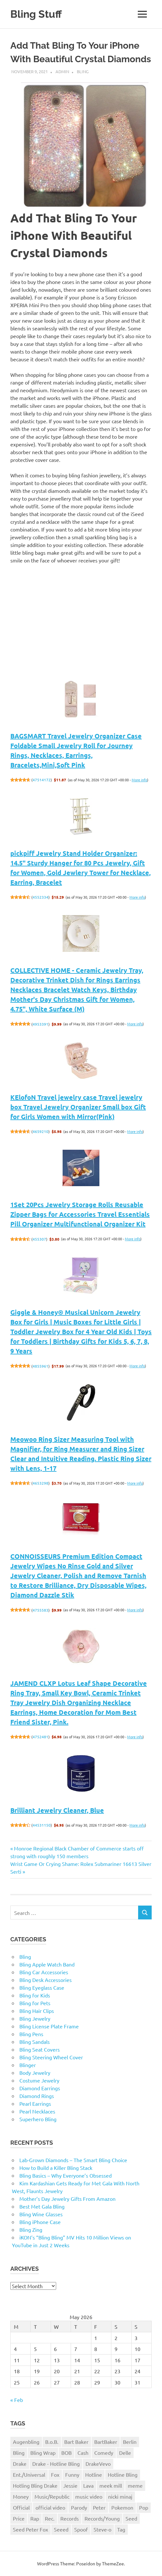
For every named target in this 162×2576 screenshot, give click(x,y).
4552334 (40, 897)
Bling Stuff (36, 14)
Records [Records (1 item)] (69, 2518)
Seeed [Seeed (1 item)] (61, 2529)
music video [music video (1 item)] (88, 2496)
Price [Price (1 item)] (19, 2518)
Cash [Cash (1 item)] (82, 2452)
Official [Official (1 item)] (21, 2507)
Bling (83, 71)
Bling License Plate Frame (49, 2026)
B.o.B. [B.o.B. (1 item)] (51, 2441)
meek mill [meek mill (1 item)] (110, 2485)
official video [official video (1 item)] (50, 2507)
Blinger (27, 2065)
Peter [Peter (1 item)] (99, 2507)
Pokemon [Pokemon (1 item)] (122, 2507)
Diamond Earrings (39, 2088)
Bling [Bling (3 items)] (19, 2452)
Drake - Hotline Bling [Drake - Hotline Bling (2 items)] (56, 2463)
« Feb (16, 2399)
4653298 (40, 1483)
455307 (39, 1239)
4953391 (40, 1024)
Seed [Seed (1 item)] (131, 2518)
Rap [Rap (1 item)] (34, 2518)
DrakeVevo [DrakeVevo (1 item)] (98, 2463)
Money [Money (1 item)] (21, 2496)
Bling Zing (30, 2229)
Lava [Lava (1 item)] (88, 2485)
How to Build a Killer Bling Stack (55, 2167)
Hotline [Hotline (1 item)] (93, 2474)
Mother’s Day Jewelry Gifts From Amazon (67, 2198)
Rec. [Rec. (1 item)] (50, 2518)
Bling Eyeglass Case (41, 1987)
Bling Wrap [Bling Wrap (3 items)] (43, 2452)
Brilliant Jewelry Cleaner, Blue (57, 1810)
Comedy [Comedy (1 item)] (103, 2452)
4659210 (40, 1131)
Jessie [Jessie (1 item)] (70, 2485)
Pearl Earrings (35, 2103)
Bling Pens (31, 2034)
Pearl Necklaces (37, 2111)
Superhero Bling (37, 2119)
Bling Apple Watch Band (47, 1964)
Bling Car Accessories (43, 1972)
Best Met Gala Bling (42, 2206)
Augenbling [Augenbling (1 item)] (26, 2441)
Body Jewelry (34, 2072)
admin (62, 71)
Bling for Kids (34, 1995)
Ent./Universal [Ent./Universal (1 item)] (29, 2474)
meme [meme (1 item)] (135, 2485)
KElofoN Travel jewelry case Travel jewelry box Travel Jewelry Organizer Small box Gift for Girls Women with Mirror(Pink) (78, 1107)
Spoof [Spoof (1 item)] (81, 2529)
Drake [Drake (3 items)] (19, 2463)
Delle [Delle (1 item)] (125, 2452)
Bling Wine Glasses (41, 2214)
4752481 (40, 1736)
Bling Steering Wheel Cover (51, 2057)
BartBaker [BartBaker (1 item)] (105, 2441)
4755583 (40, 1610)
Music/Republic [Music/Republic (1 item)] (52, 2496)
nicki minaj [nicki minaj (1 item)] (120, 2496)
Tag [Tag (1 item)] (121, 2529)
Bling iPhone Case (40, 2222)
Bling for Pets (34, 2003)
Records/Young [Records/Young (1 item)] (102, 2518)
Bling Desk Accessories (45, 1979)
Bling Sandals (34, 2041)
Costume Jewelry (39, 2080)
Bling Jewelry (34, 2018)
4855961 (40, 1366)
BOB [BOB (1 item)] (66, 2452)
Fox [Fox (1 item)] (55, 2474)
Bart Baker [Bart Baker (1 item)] (76, 2441)
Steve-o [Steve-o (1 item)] (102, 2529)
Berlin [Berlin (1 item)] (130, 2441)
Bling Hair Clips (36, 2010)
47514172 (42, 779)
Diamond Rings (36, 2096)
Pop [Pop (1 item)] (143, 2507)
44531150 (42, 1825)
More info (139, 779)
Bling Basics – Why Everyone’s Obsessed (65, 2175)
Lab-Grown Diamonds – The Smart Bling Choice (73, 2160)
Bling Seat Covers (39, 2049)
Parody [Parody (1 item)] (79, 2507)
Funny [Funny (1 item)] (72, 2474)
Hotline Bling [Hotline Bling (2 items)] (122, 2474)
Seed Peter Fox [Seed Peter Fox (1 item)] (30, 2529)
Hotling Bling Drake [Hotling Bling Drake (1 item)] (35, 2485)
